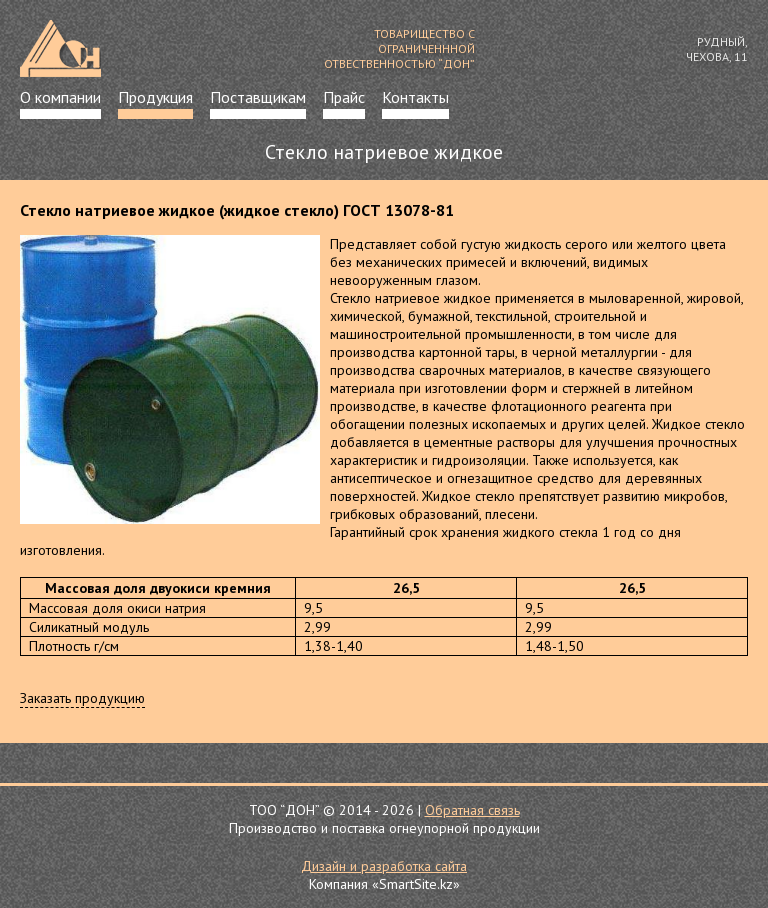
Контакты (415, 97)
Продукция (155, 97)
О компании (60, 97)
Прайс (344, 97)
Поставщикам (258, 97)
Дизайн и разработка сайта (384, 866)
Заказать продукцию (82, 698)
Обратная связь (472, 810)
